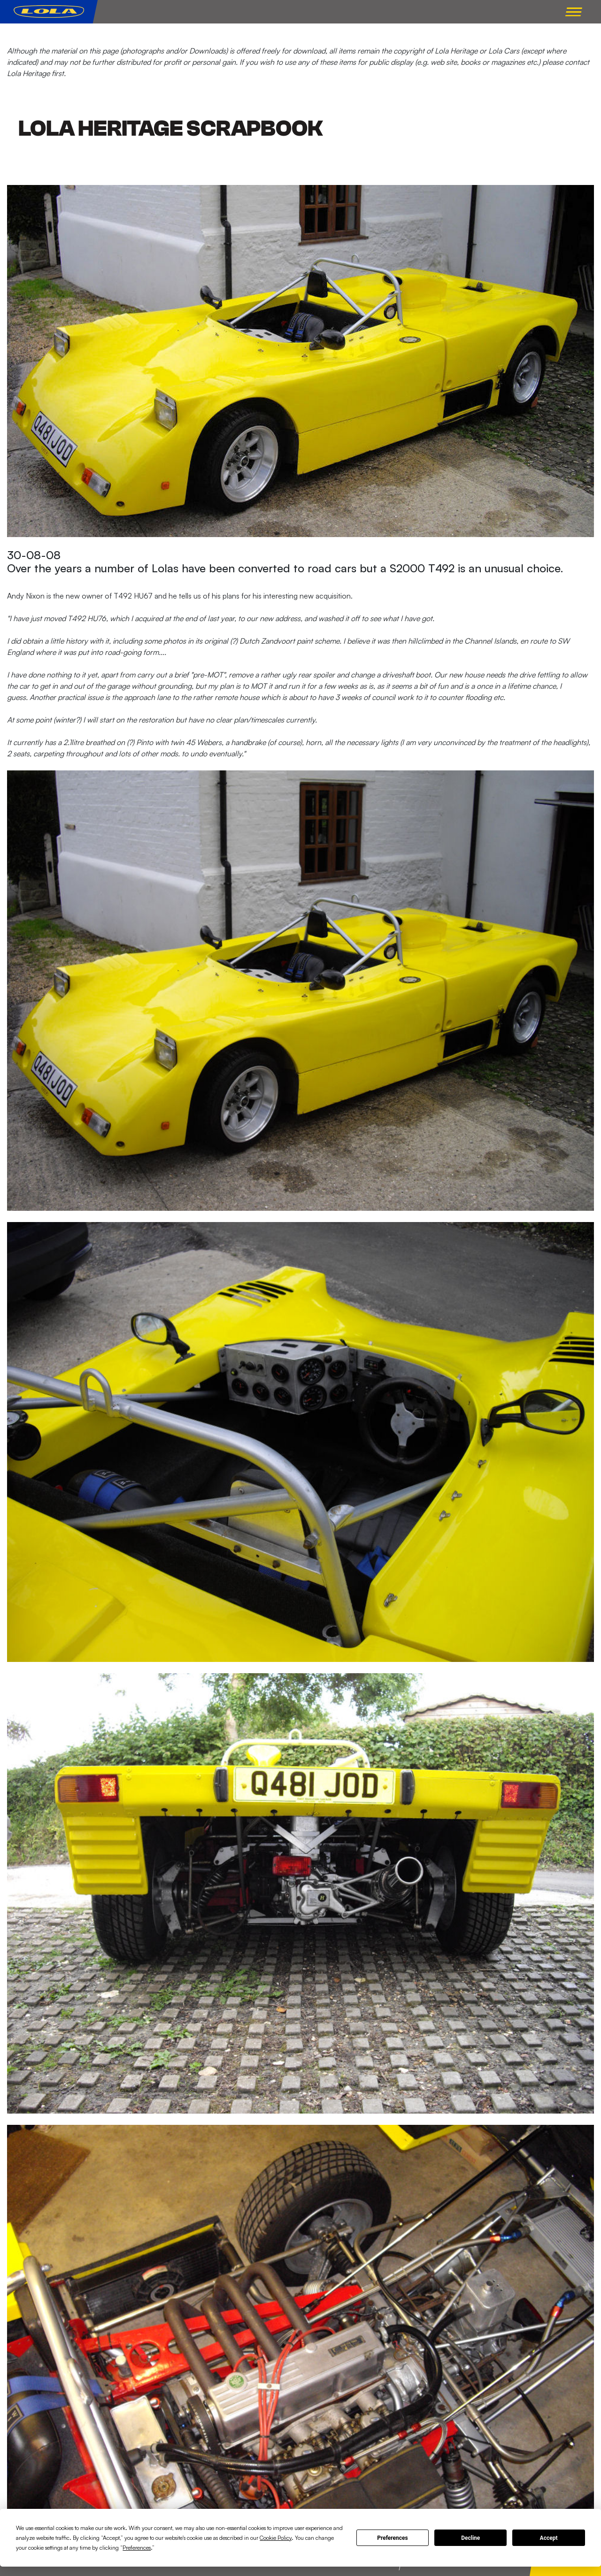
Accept (549, 2538)
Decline (470, 2538)
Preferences (392, 2538)
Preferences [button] (137, 2547)
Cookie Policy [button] (276, 2537)
